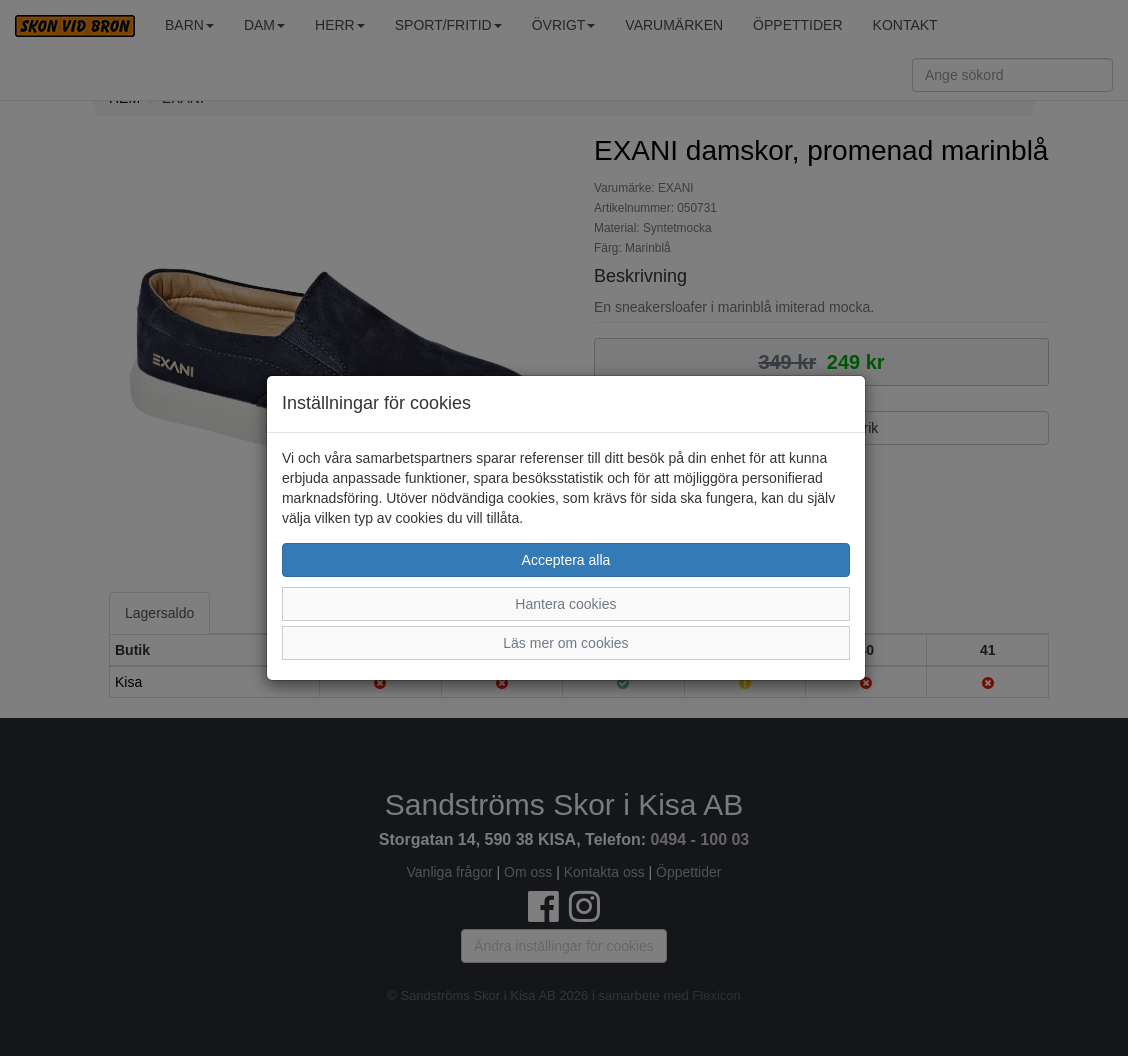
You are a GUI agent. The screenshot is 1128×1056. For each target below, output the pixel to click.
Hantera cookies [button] (565, 604)
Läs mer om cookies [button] (565, 643)
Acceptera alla (566, 560)
